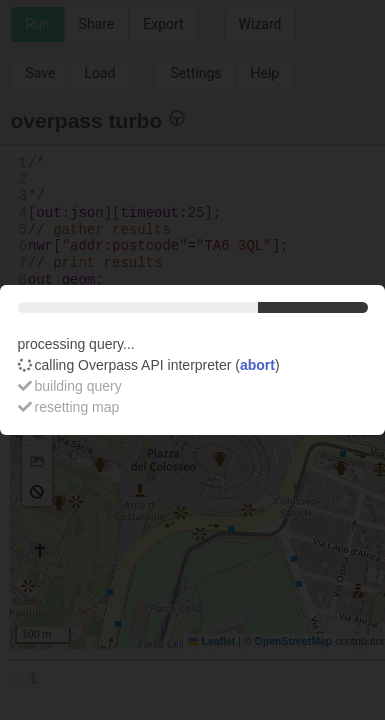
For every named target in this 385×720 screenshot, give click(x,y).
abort (257, 365)
